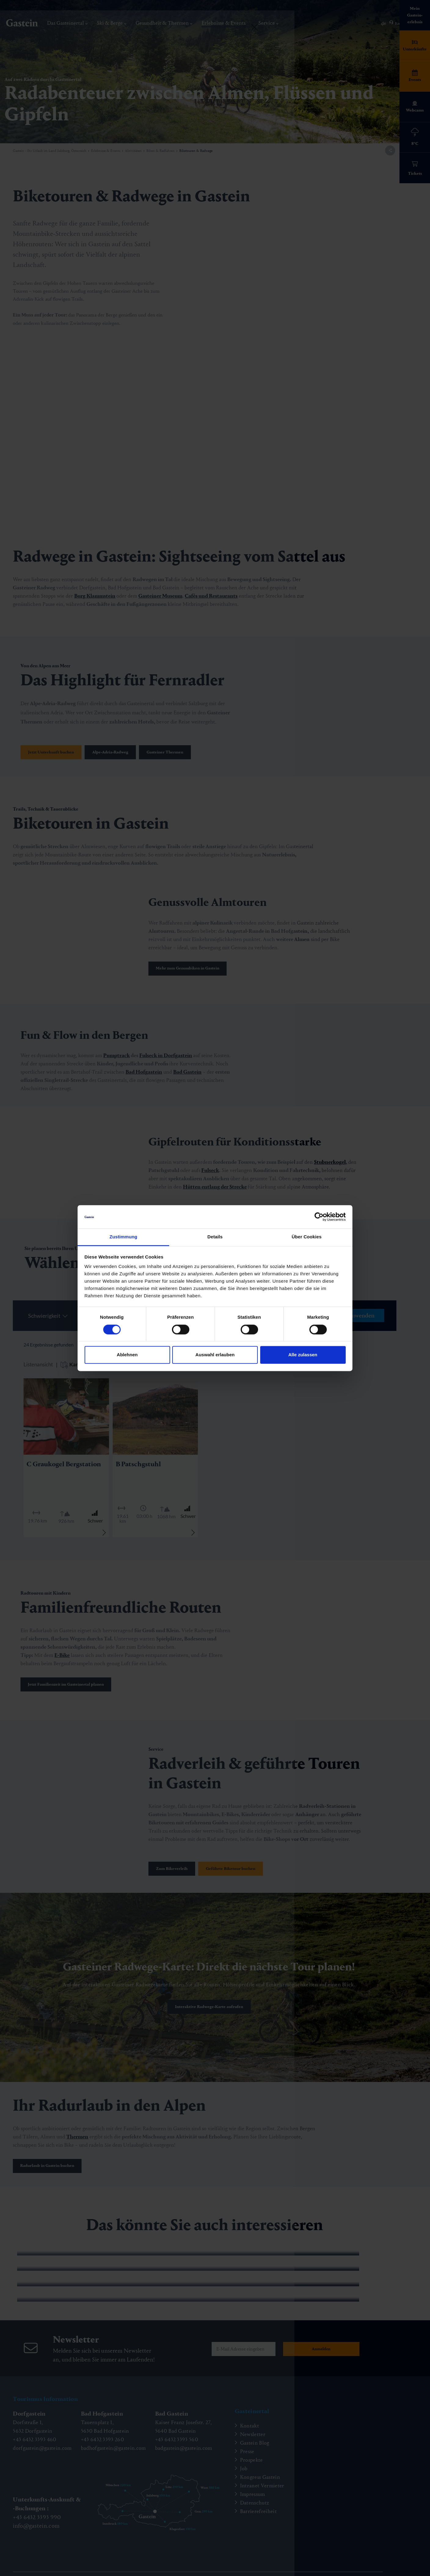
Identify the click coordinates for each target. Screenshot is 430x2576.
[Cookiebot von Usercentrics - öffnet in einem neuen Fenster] (319, 1216)
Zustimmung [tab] (123, 1237)
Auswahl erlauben (215, 1355)
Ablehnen (127, 1355)
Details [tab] (215, 1237)
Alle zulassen (302, 1355)
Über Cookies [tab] (307, 1237)
